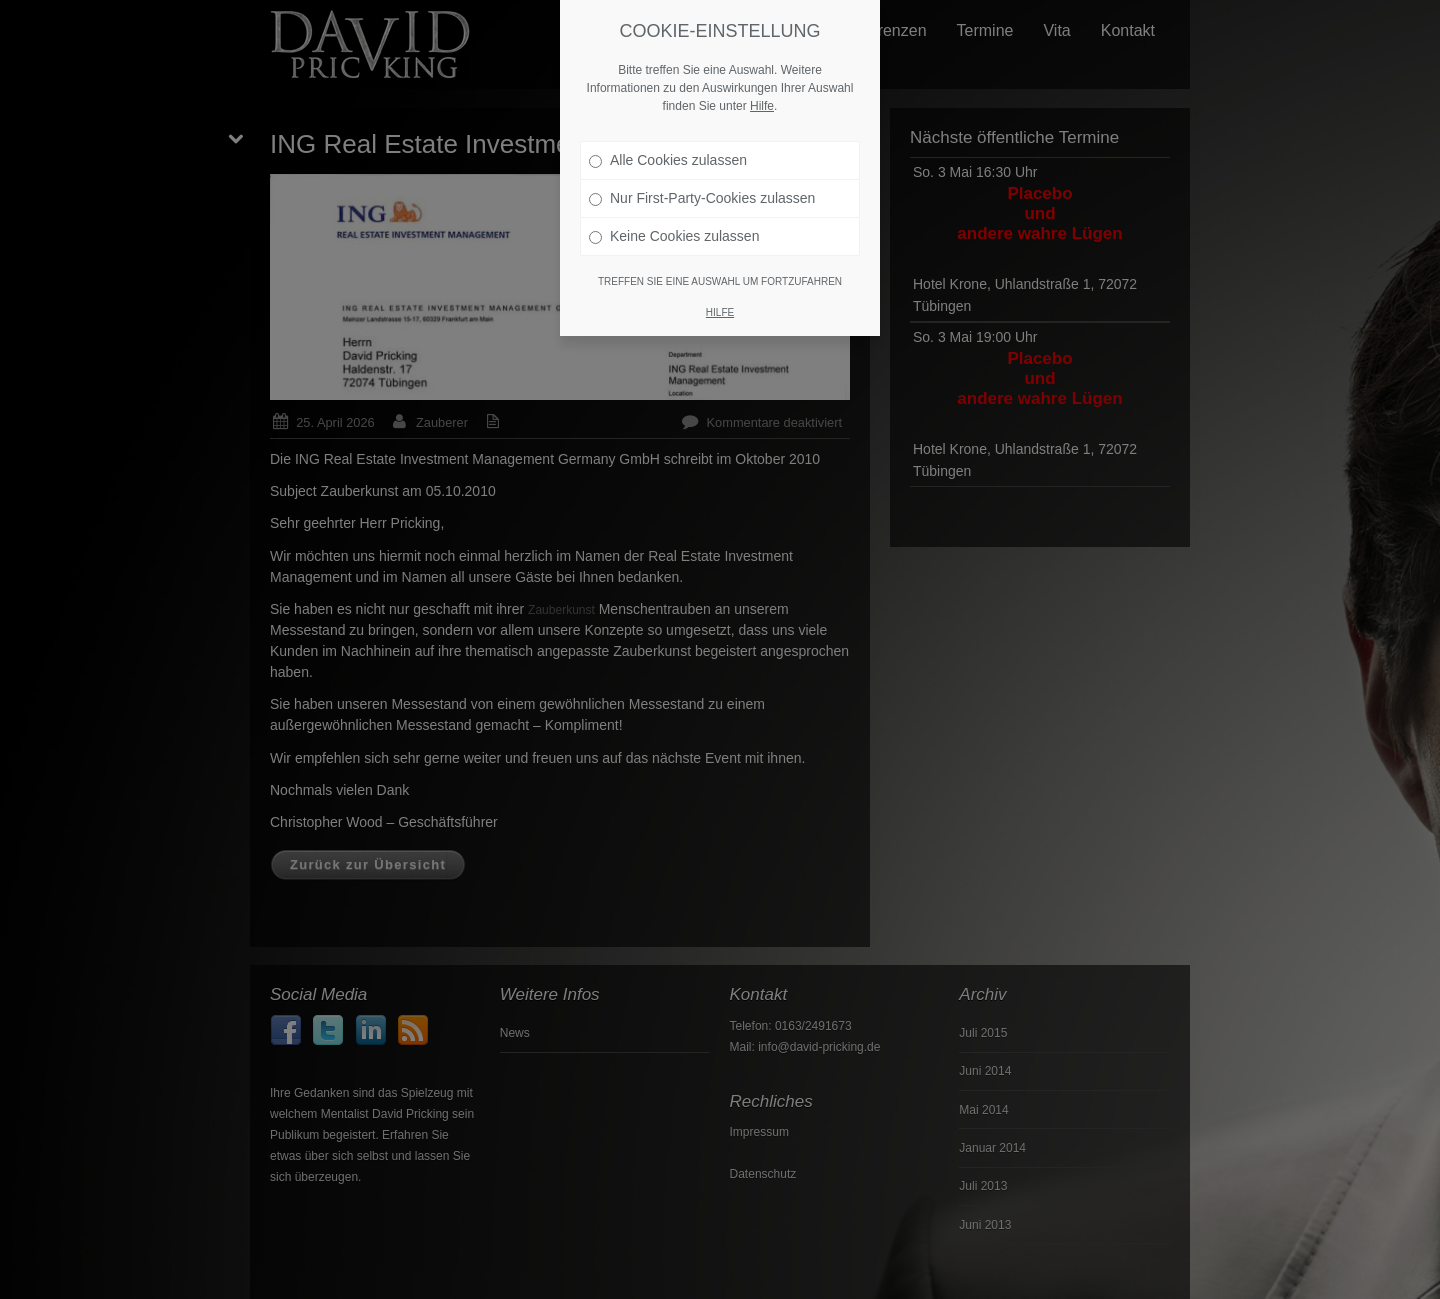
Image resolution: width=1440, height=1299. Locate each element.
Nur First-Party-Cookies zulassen (702, 189)
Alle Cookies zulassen (668, 151)
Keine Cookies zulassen (674, 227)
